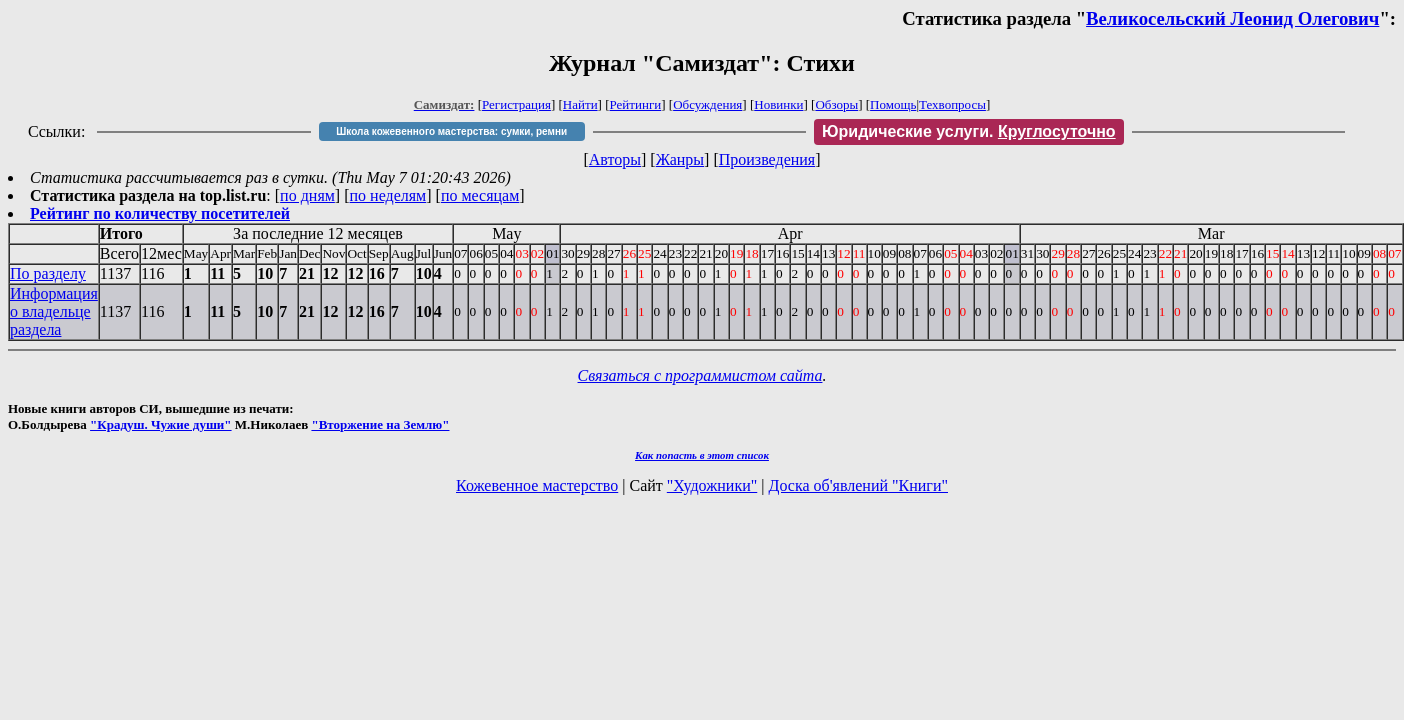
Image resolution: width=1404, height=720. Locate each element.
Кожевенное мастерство (537, 485)
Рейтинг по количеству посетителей (160, 213)
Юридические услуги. (969, 131)
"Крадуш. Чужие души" (161, 424)
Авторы (615, 159)
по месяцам (480, 195)
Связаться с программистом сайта (700, 375)
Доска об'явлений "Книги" (858, 485)
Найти (580, 104)
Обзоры (836, 104)
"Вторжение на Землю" (380, 424)
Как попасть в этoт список (702, 455)
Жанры (680, 159)
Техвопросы (952, 104)
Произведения (767, 159)
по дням (307, 195)
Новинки (778, 104)
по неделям (388, 195)
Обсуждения (707, 104)
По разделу (48, 273)
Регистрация (516, 104)
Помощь (893, 104)
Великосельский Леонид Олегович (1232, 18)
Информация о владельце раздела (54, 311)
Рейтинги (636, 104)
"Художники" (712, 485)
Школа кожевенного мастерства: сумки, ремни (451, 131)
